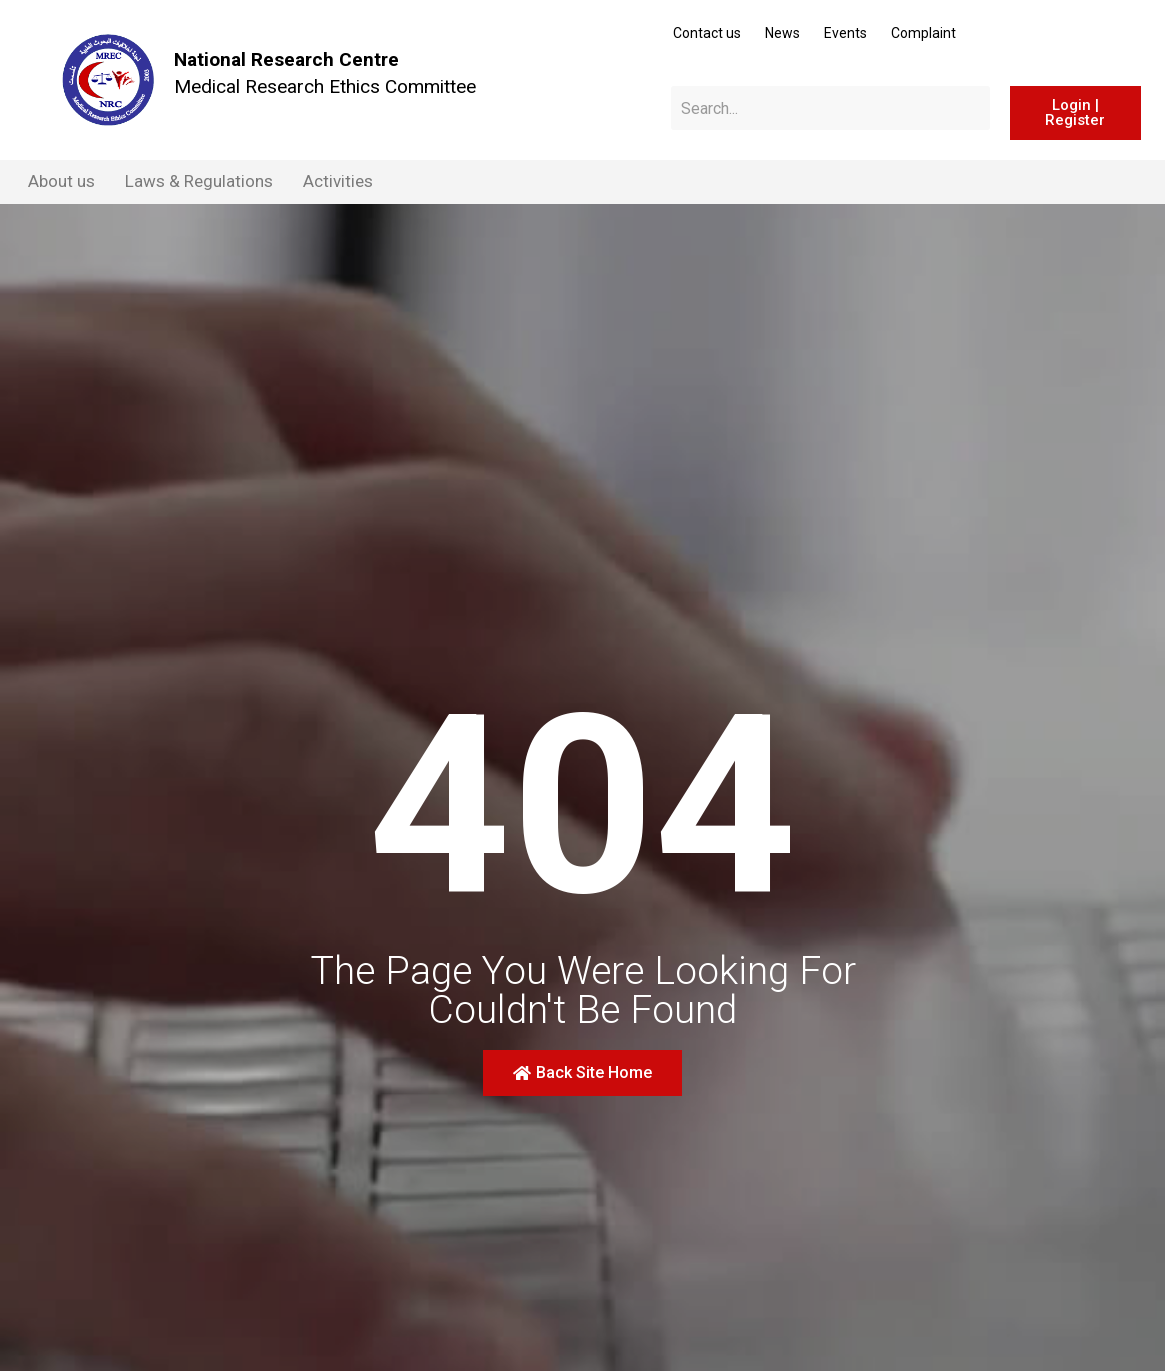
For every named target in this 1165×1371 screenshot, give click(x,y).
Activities (338, 181)
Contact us (707, 33)
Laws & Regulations (199, 181)
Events (845, 33)
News (782, 33)
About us (61, 181)
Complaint (923, 33)
